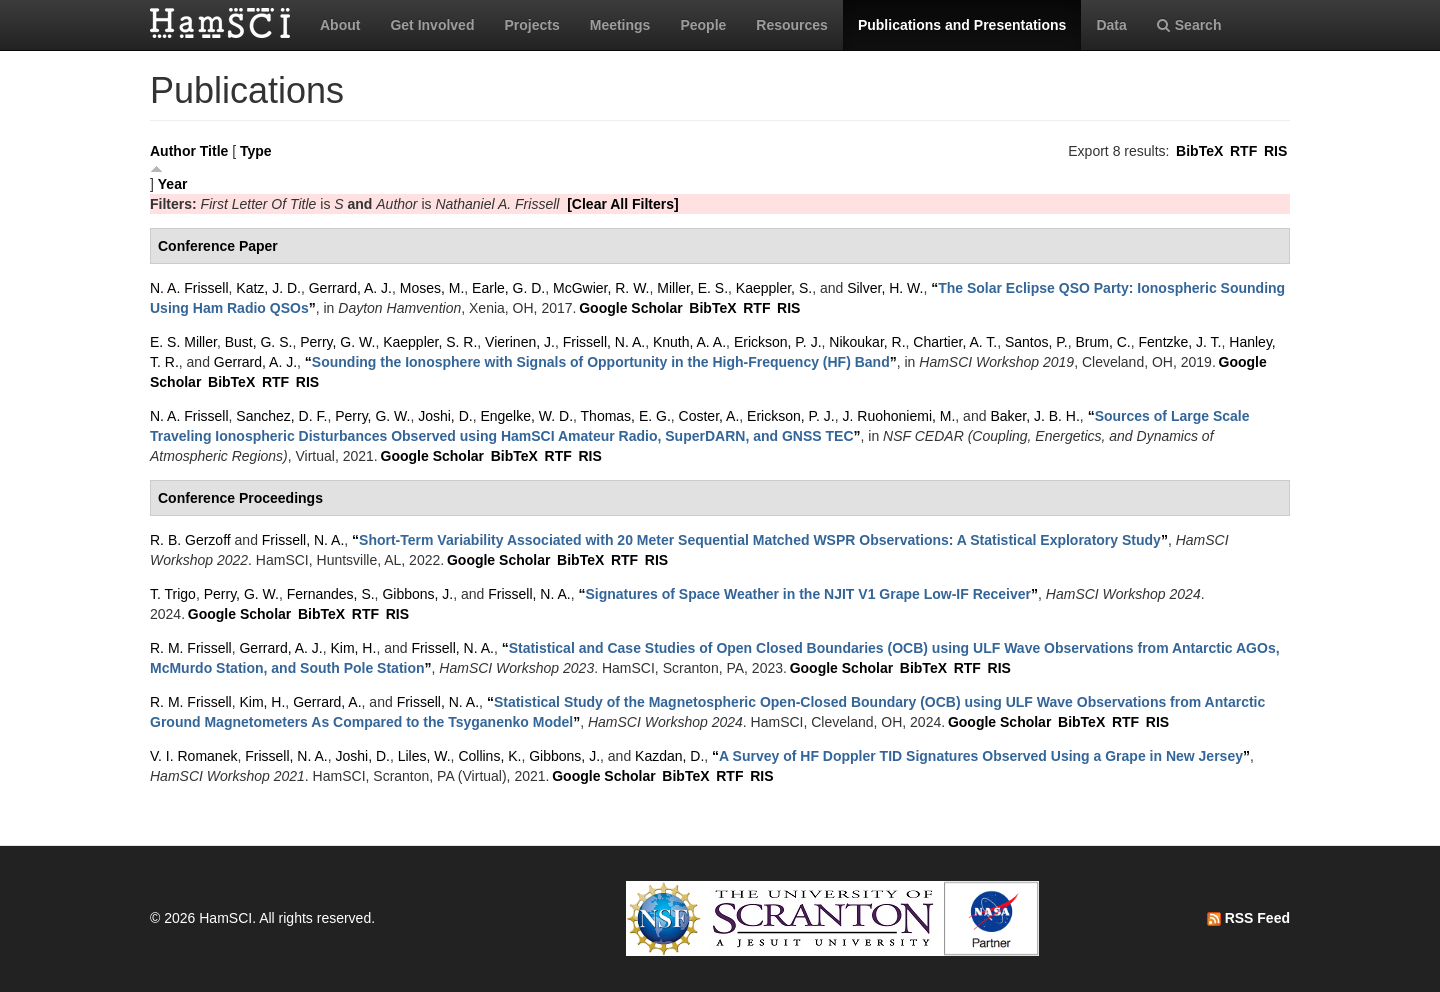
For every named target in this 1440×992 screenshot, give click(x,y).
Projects (531, 25)
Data (1111, 25)
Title (214, 151)
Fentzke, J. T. (1180, 342)
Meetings (620, 25)
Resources (792, 25)
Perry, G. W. (337, 342)
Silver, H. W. (885, 288)
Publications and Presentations (962, 25)
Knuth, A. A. (689, 342)
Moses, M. (432, 288)
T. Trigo (173, 594)
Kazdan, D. (669, 756)
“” (601, 362)
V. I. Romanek (193, 756)
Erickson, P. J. (778, 342)
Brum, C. (1103, 342)
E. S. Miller (183, 342)
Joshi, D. (445, 416)
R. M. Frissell (191, 648)
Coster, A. (709, 416)
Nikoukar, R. (867, 342)
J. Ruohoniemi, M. (899, 416)
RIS (1275, 151)
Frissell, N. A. (604, 342)
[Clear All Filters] (623, 204)
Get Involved (432, 25)
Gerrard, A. (327, 702)
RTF (1243, 151)
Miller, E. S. (692, 288)
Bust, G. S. (259, 342)
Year (173, 184)
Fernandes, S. (331, 594)
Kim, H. (353, 648)
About (340, 25)
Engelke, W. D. (526, 416)
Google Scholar (630, 308)
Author (173, 151)
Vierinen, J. (520, 342)
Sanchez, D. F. (281, 416)
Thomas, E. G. (626, 416)
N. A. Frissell (189, 288)
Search (1189, 25)
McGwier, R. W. (601, 288)
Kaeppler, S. (774, 288)
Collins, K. (489, 756)
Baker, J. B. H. (1034, 416)
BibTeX (1199, 151)
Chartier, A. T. (955, 342)
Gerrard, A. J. (350, 288)
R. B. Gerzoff (190, 540)
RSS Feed (1248, 918)
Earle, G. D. (508, 288)
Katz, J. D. (268, 288)
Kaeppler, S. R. (430, 342)
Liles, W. (424, 756)
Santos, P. (1036, 342)
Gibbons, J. (417, 594)
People (703, 25)
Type (256, 151)
